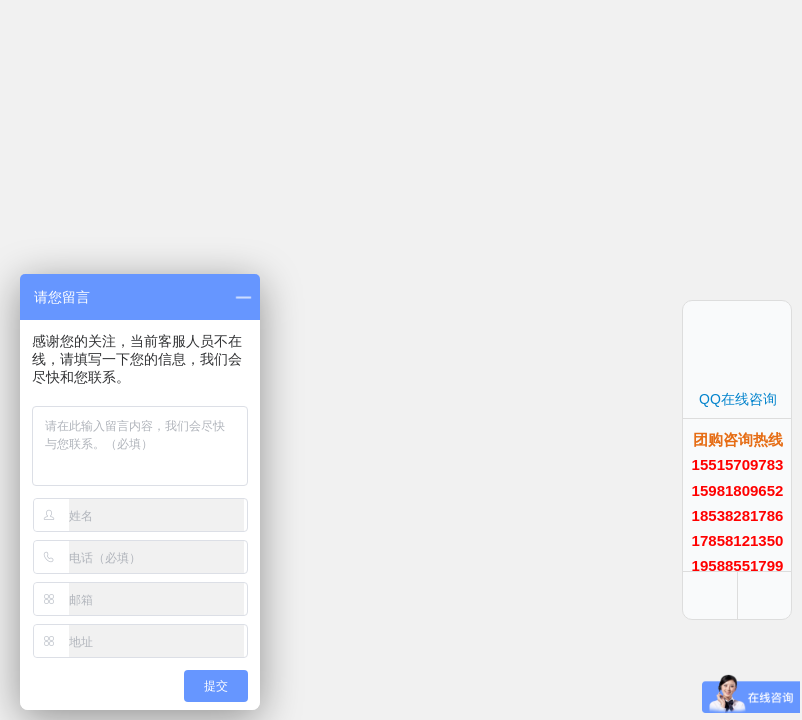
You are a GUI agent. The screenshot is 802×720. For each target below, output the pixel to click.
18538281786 (738, 515)
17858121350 (738, 540)
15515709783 (738, 464)
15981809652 (738, 490)
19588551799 (738, 565)
